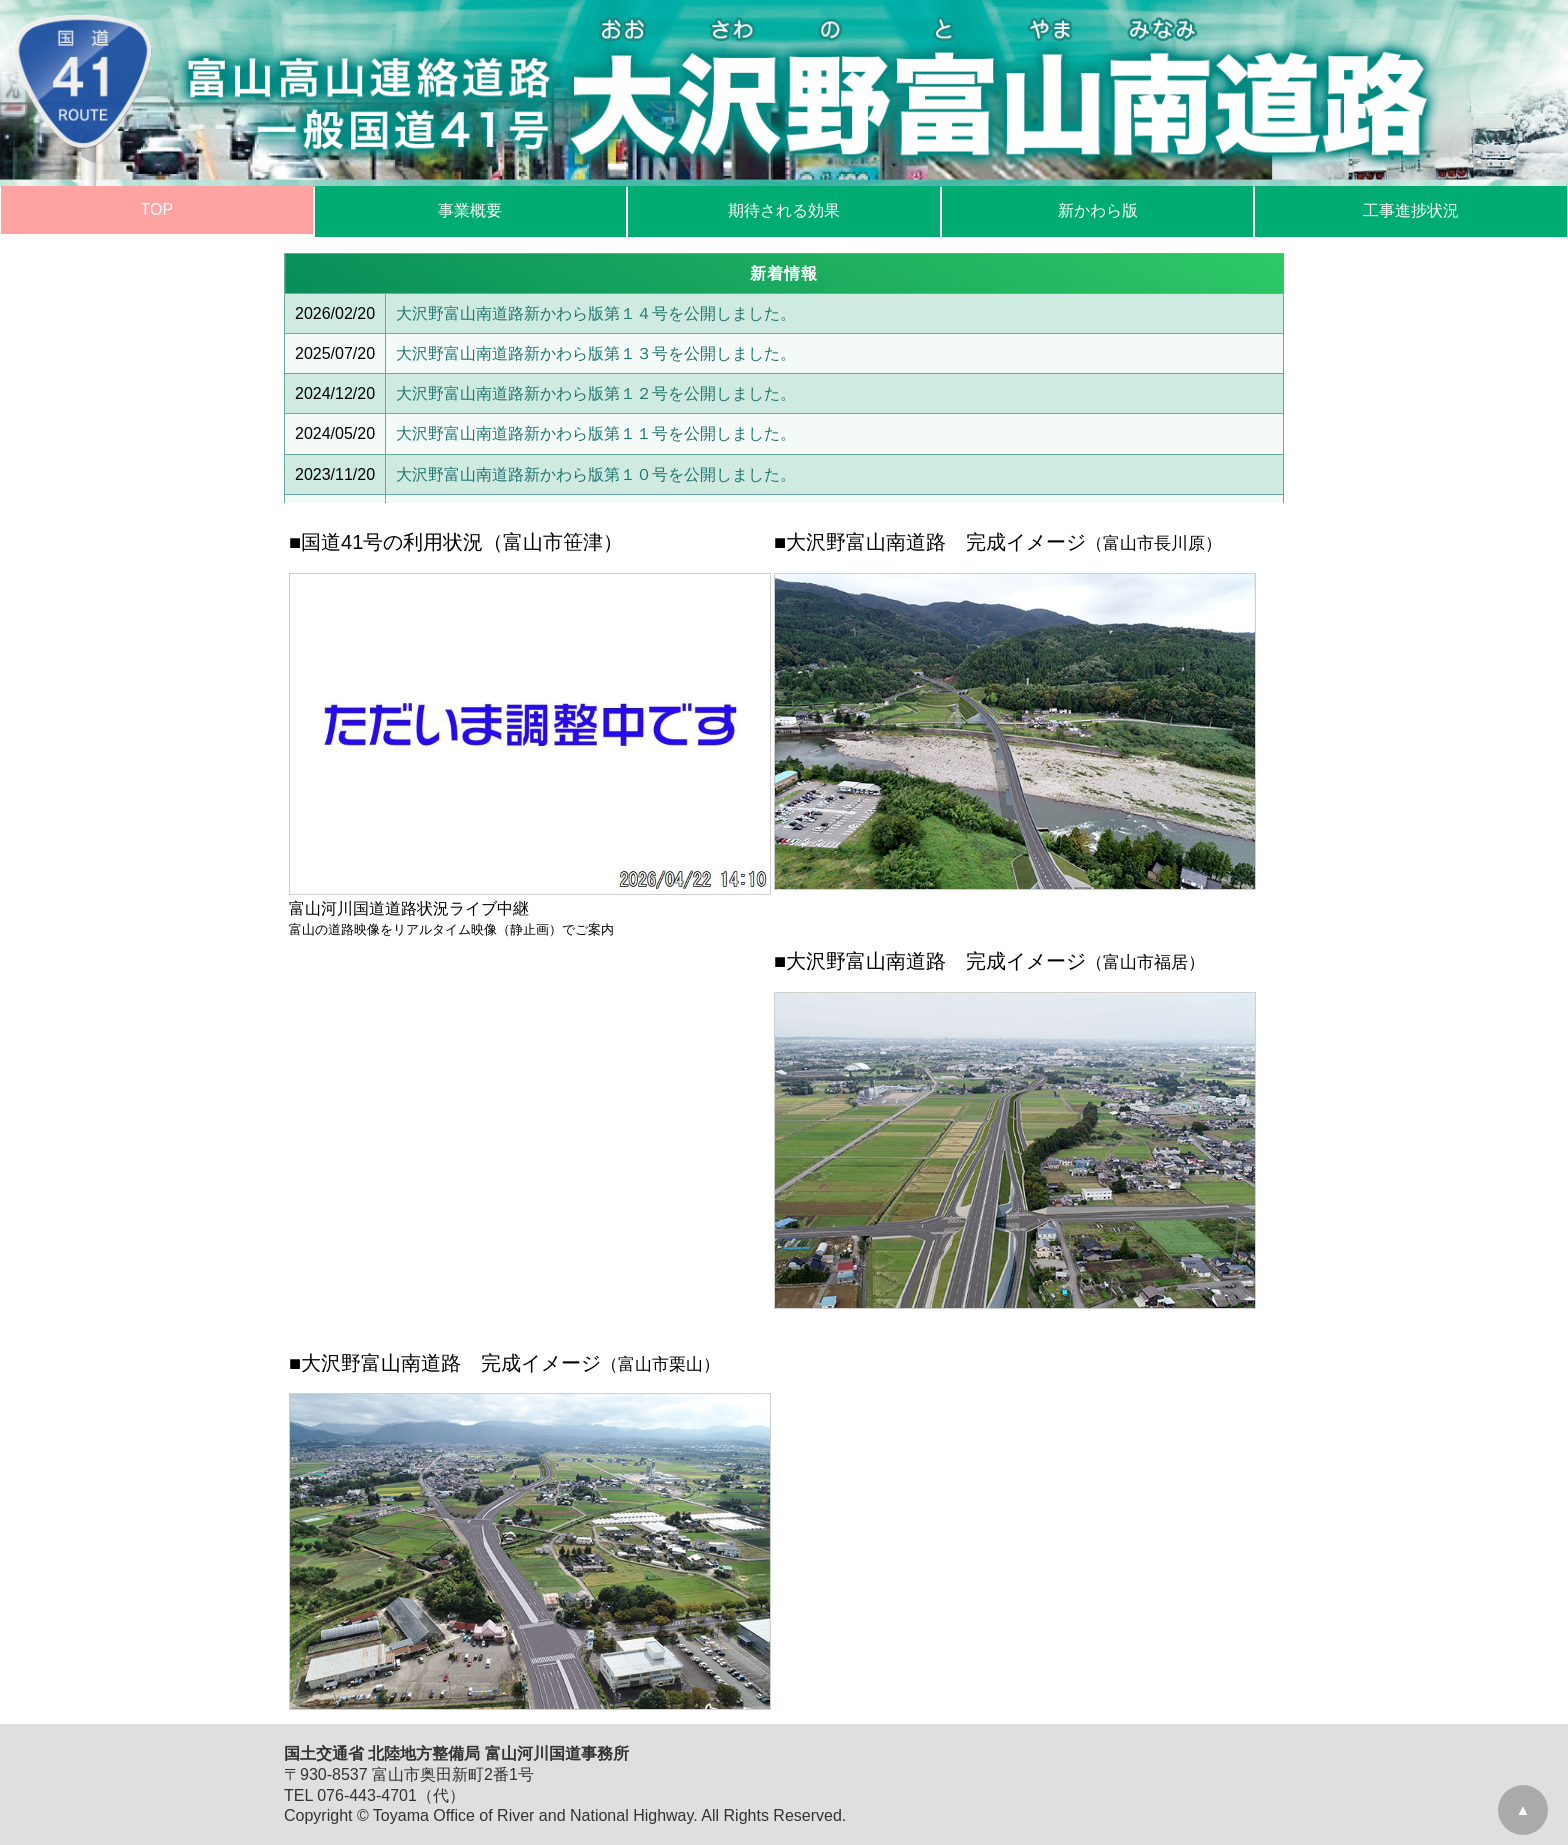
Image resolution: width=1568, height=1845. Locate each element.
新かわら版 (1098, 210)
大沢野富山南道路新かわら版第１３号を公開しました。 (596, 353)
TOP (156, 209)
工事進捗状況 (1411, 210)
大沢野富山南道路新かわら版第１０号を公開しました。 (596, 474)
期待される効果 (784, 210)
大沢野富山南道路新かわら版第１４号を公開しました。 (596, 313)
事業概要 (470, 210)
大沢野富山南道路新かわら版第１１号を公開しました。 (596, 433)
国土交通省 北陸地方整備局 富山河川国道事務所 (456, 1753)
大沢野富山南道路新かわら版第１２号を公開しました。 (596, 393)
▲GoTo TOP (1523, 1818)
